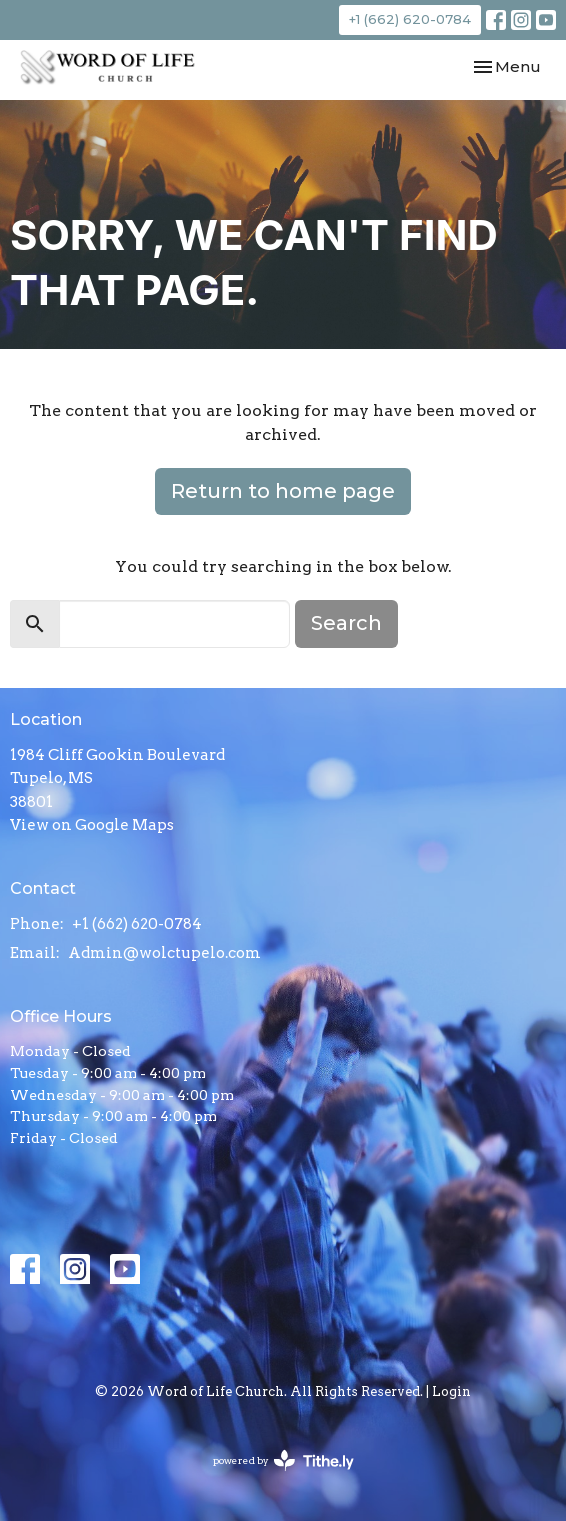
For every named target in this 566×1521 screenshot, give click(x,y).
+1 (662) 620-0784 (410, 19)
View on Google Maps (92, 825)
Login (451, 1391)
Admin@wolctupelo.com (164, 953)
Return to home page (283, 491)
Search (346, 623)
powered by (283, 1460)
